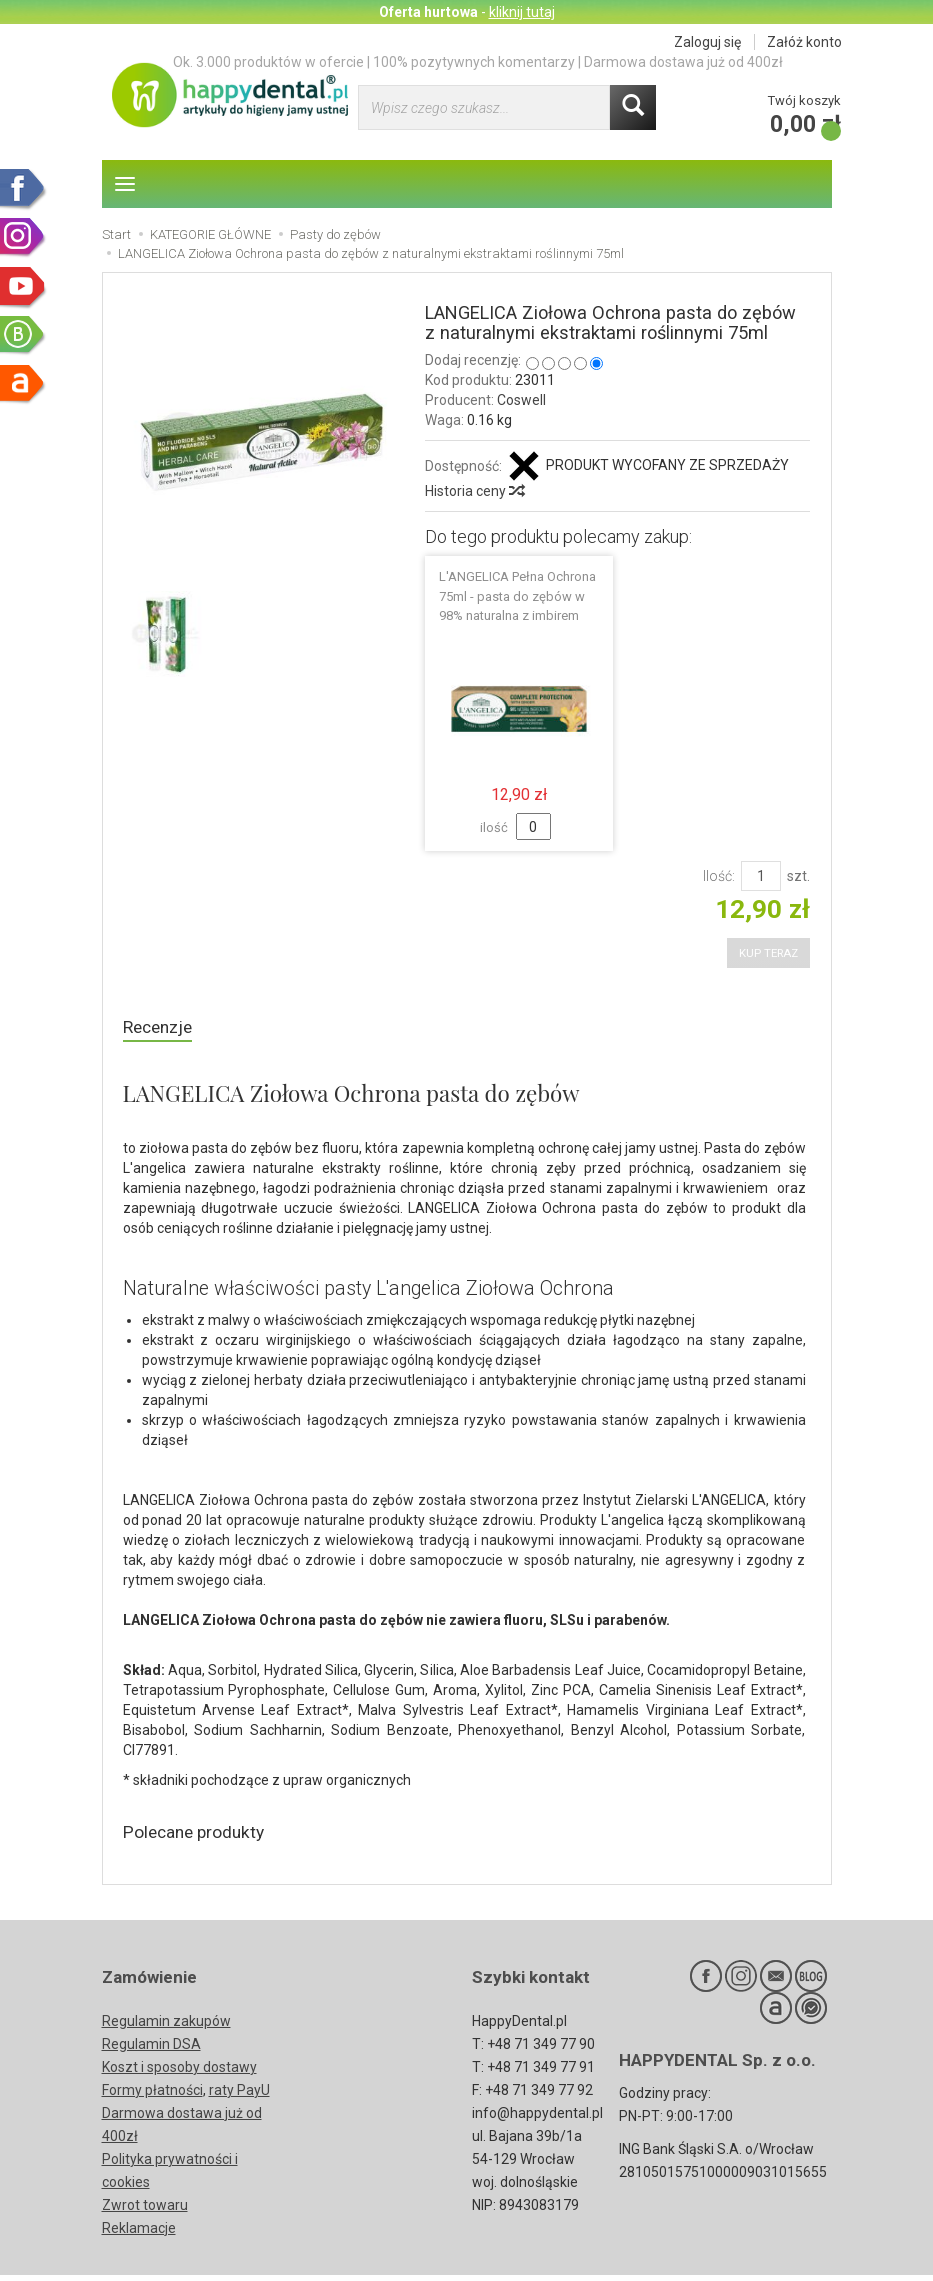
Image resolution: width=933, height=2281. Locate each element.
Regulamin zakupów (166, 2027)
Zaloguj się (707, 42)
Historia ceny (474, 491)
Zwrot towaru (145, 2211)
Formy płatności (152, 2096)
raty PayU (239, 2096)
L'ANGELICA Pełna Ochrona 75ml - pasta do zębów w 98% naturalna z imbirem (517, 595)
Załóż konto (804, 42)
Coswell (521, 400)
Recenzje (161, 1028)
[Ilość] (761, 876)
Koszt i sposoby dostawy (179, 2073)
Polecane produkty (203, 1836)
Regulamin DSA (151, 2050)
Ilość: (719, 876)
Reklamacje (139, 2234)
